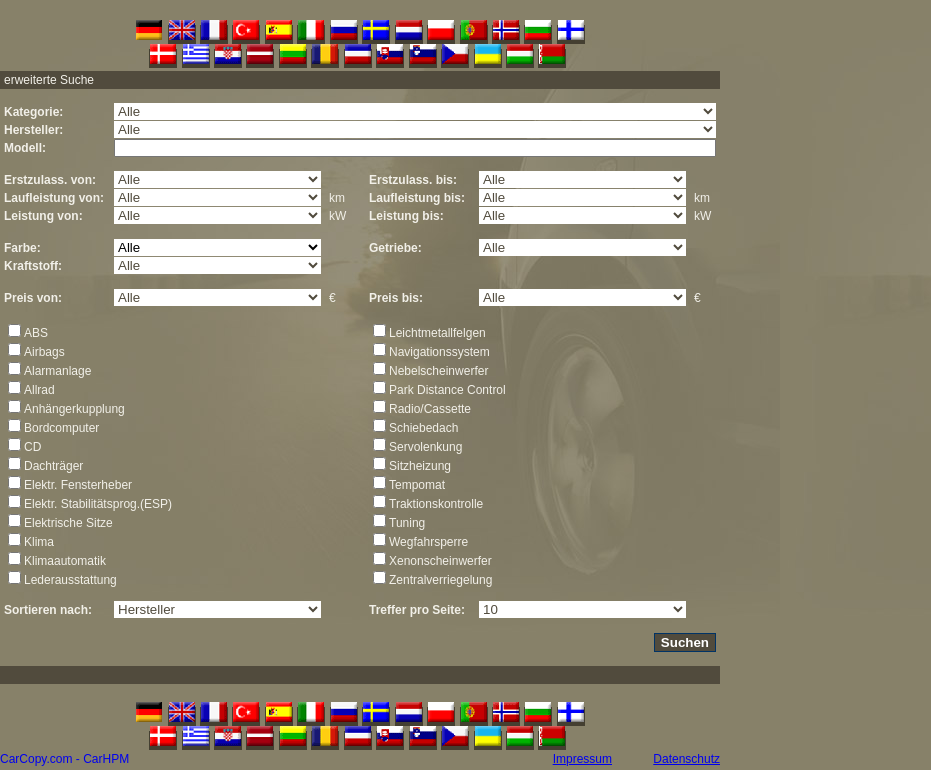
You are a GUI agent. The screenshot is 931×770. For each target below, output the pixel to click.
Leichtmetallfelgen (437, 333)
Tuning (407, 523)
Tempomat (417, 485)
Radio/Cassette (430, 409)
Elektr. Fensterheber (78, 485)
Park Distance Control (447, 390)
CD (32, 447)
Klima (39, 542)
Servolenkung (425, 447)
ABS (36, 333)
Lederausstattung (70, 580)
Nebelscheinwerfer (438, 371)
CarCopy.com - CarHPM (64, 759)
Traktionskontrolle (436, 504)
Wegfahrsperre (428, 542)
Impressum (582, 759)
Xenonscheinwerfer (440, 561)
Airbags (44, 352)
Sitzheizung (420, 466)
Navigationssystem (439, 352)
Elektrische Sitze (68, 523)
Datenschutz (686, 759)
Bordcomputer (61, 428)
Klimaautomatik (65, 561)
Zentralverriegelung (440, 580)
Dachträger (53, 466)
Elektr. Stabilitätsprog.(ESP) (98, 504)
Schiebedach (423, 428)
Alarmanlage (57, 371)
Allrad (39, 390)
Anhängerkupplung (74, 409)
